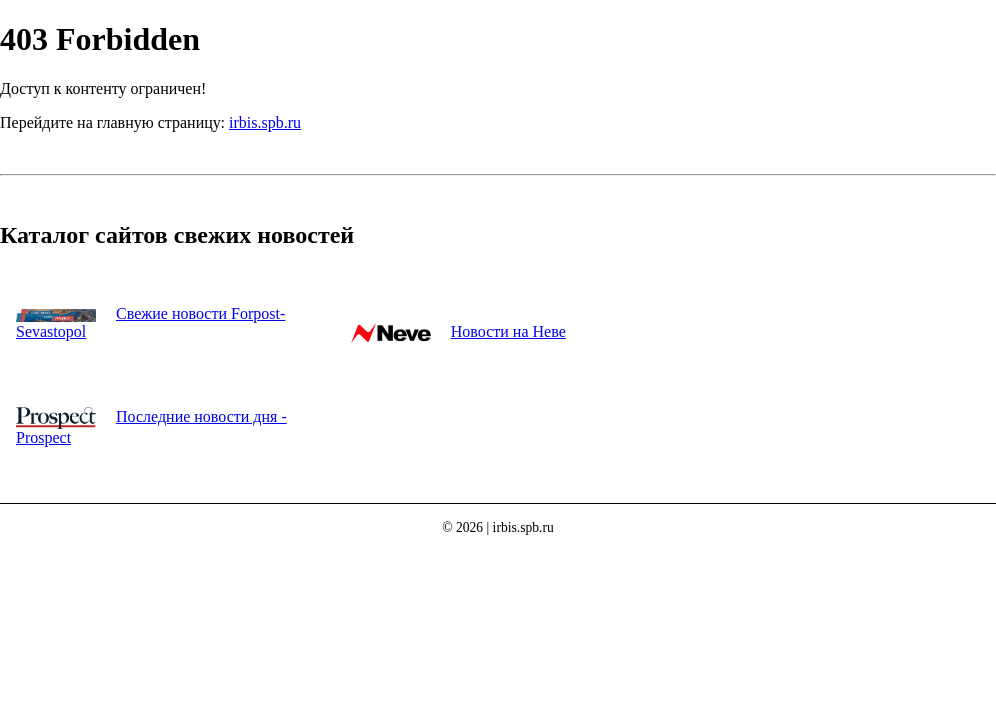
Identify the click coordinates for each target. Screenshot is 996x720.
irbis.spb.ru (265, 122)
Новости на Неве (508, 331)
